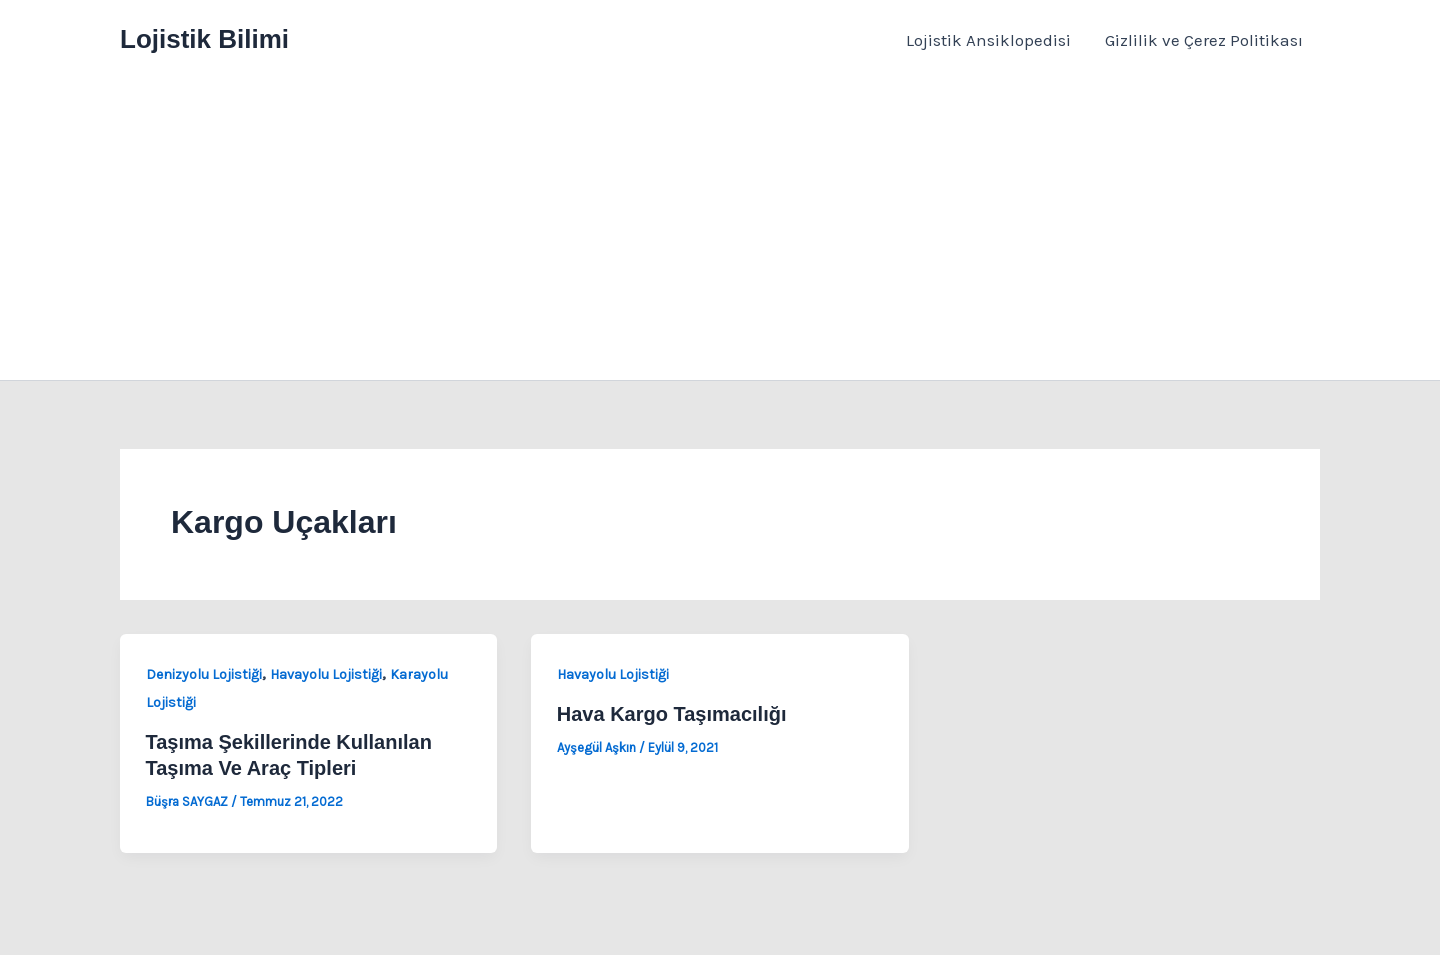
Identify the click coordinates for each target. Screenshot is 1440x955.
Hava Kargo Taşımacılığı (672, 714)
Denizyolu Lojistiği (204, 674)
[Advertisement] (720, 230)
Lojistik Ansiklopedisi (988, 40)
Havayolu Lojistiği (326, 674)
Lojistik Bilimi (204, 39)
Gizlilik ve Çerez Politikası (1204, 40)
